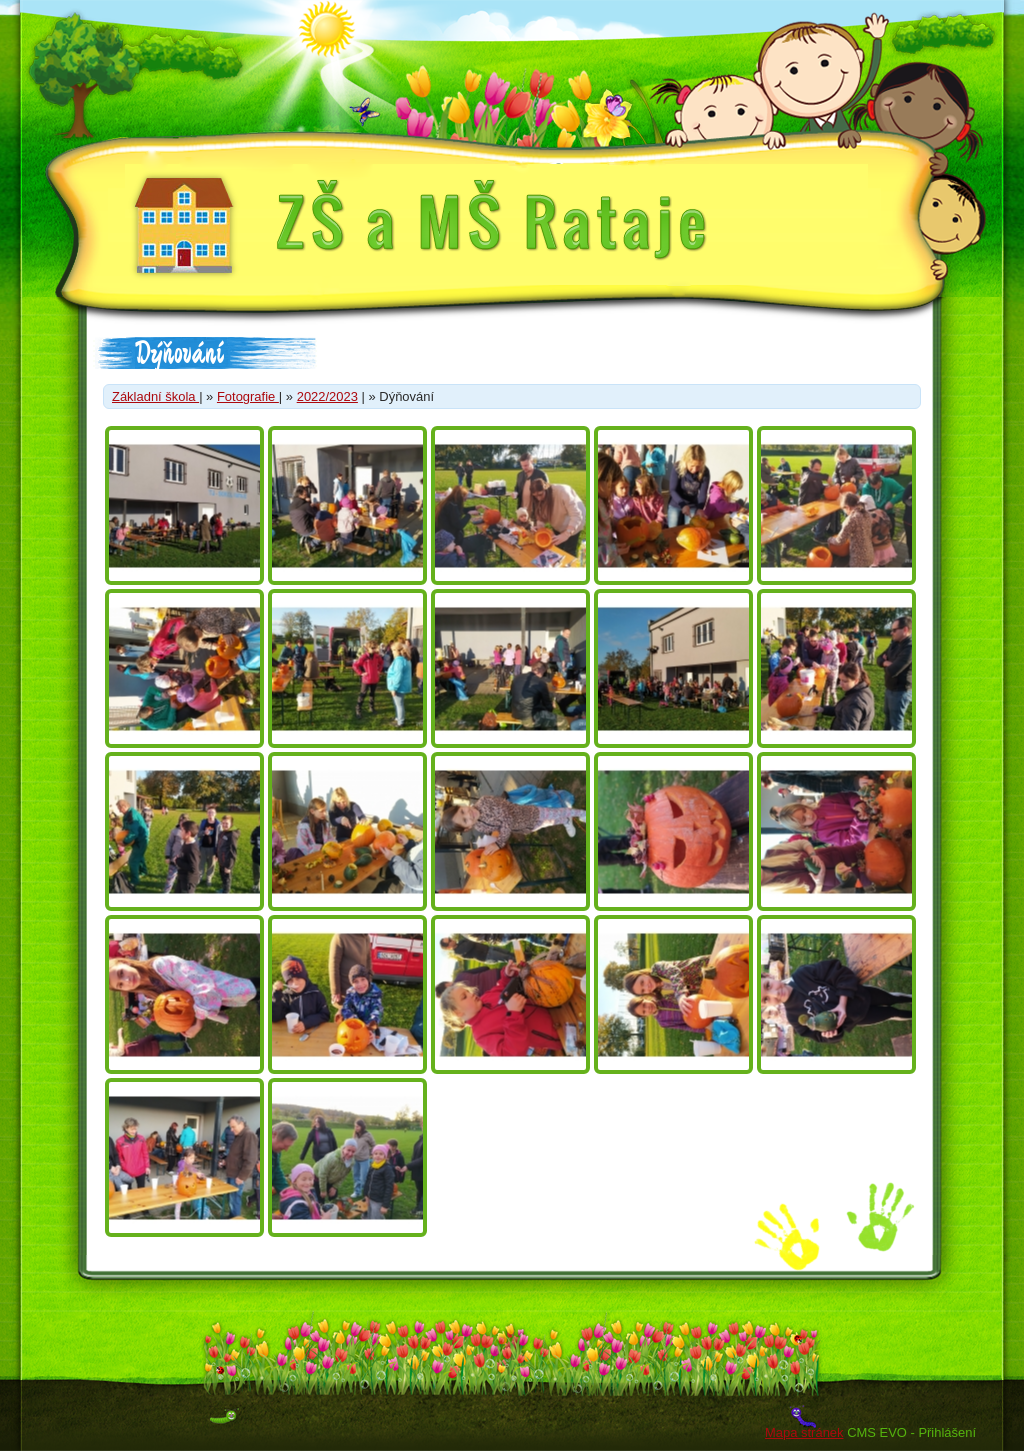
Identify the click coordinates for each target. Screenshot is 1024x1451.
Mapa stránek (804, 1432)
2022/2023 (327, 396)
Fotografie (248, 396)
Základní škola (155, 396)
